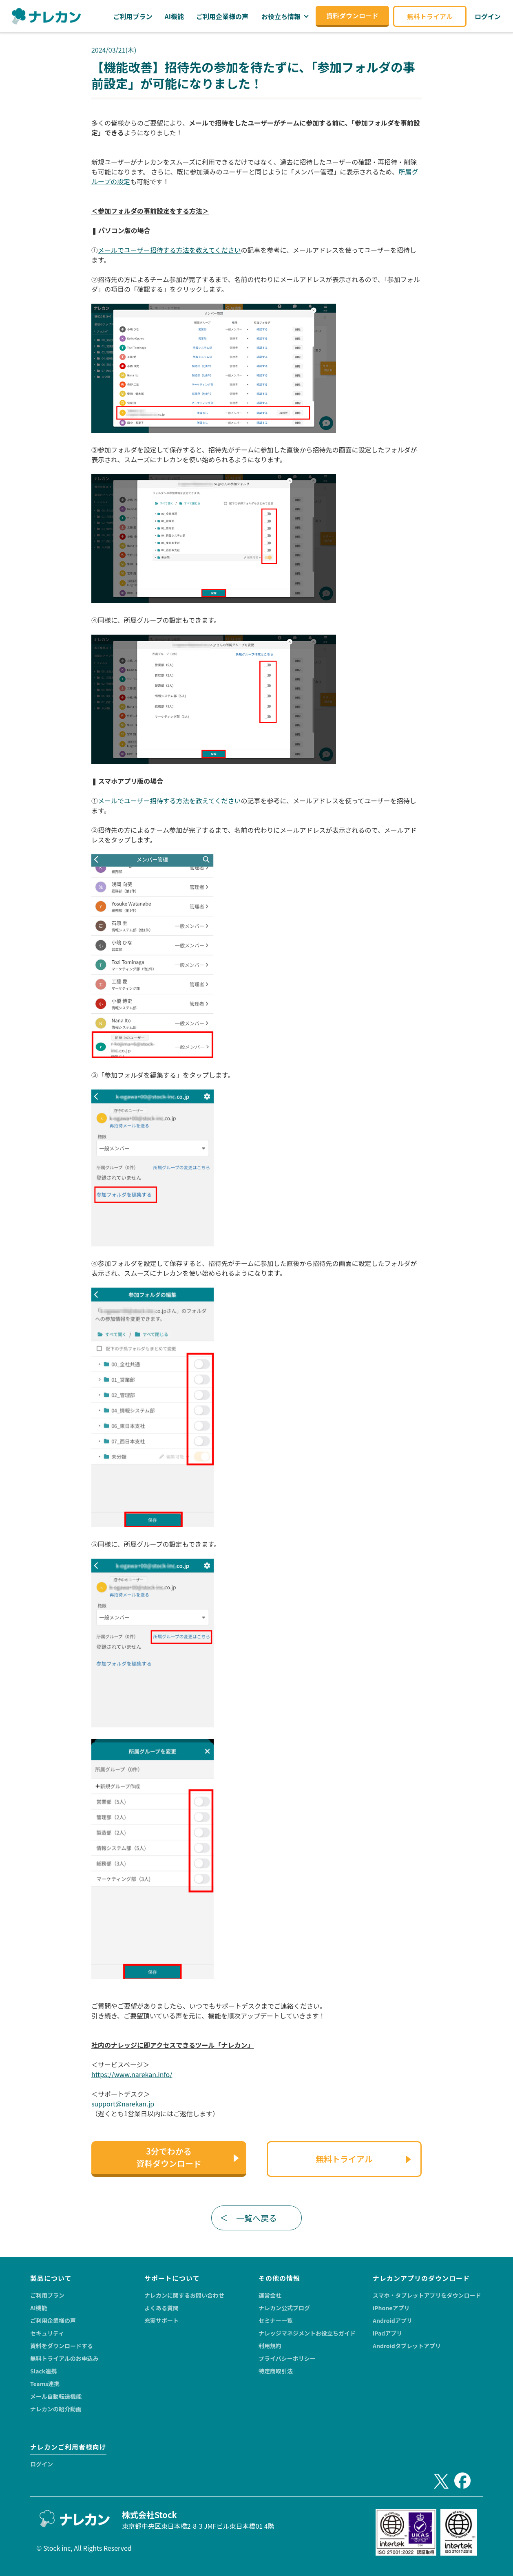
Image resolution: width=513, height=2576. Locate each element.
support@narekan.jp (122, 2103)
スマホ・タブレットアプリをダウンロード (427, 2295)
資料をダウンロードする (61, 2346)
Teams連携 (45, 2384)
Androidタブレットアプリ (407, 2346)
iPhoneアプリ (391, 2308)
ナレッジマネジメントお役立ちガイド (307, 2333)
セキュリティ (47, 2333)
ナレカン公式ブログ (284, 2308)
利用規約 (270, 2346)
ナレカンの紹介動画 (56, 2409)
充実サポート (161, 2320)
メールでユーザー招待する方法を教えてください (169, 250)
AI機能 (38, 2308)
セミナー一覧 (276, 2320)
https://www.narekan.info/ (131, 2074)
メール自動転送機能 (56, 2396)
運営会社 (270, 2295)
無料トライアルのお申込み (64, 2358)
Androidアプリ (392, 2320)
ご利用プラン (47, 2295)
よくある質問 (161, 2308)
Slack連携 (43, 2371)
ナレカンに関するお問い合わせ (184, 2295)
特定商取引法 (276, 2371)
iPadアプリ (387, 2333)
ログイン (41, 2464)
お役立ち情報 (281, 16)
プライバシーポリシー (287, 2358)
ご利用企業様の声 (53, 2320)
